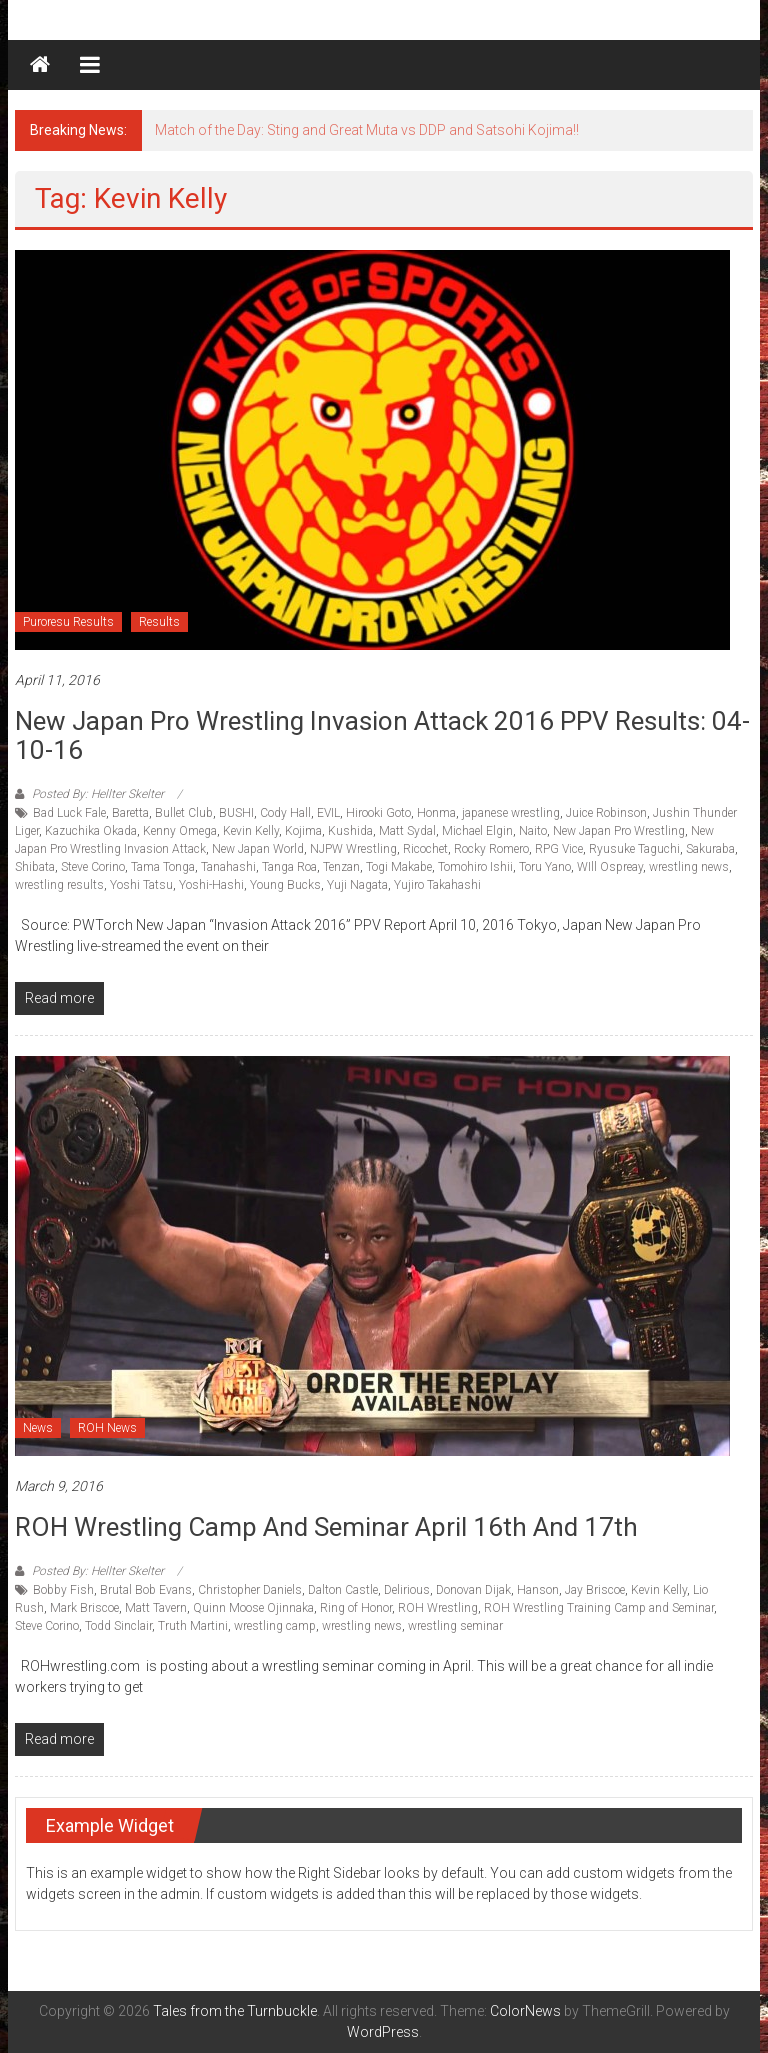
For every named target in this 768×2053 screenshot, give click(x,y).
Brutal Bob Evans (146, 1590)
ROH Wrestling (438, 1608)
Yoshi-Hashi (211, 885)
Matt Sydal (407, 831)
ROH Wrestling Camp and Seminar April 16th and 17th (326, 1527)
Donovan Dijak (473, 1590)
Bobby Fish (63, 1590)
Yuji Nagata (357, 885)
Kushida (350, 831)
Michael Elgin (477, 831)
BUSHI (236, 813)
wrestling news (689, 867)
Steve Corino (93, 867)
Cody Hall (285, 813)
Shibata (35, 867)
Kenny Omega (180, 831)
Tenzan (341, 867)
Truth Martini (193, 1626)
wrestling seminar (455, 1626)
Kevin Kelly (251, 831)
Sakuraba (710, 849)
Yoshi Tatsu (141, 885)
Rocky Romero (491, 849)
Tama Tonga (163, 867)
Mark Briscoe (84, 1608)
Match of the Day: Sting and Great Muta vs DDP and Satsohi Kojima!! (367, 130)
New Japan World (258, 849)
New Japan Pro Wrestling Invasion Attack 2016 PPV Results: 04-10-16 (382, 735)
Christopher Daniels (250, 1590)
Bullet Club (184, 813)
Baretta (130, 813)
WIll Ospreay (610, 867)
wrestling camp (275, 1626)
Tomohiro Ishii (475, 867)
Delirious (407, 1590)
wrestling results (59, 885)
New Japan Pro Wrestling (619, 831)
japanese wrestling (511, 813)
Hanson (538, 1590)
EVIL (328, 813)
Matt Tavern (156, 1608)
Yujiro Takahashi (437, 885)
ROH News (107, 1428)
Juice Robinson (606, 813)
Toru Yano (545, 867)
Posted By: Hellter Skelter (98, 794)
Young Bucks (285, 885)
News (38, 1428)
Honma (436, 813)
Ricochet (425, 849)
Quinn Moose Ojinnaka (253, 1608)
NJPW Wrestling (353, 849)
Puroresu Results (68, 622)
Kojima (303, 831)
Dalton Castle (343, 1590)
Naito (533, 831)
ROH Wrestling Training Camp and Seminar (599, 1608)
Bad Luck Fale (69, 813)
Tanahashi (228, 867)
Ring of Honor (356, 1608)
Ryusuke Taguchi (634, 849)
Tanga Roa (289, 867)
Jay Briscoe (595, 1590)
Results (159, 622)
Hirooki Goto (378, 813)
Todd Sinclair (118, 1626)
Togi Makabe (399, 867)
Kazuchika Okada (91, 831)
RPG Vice (559, 849)
